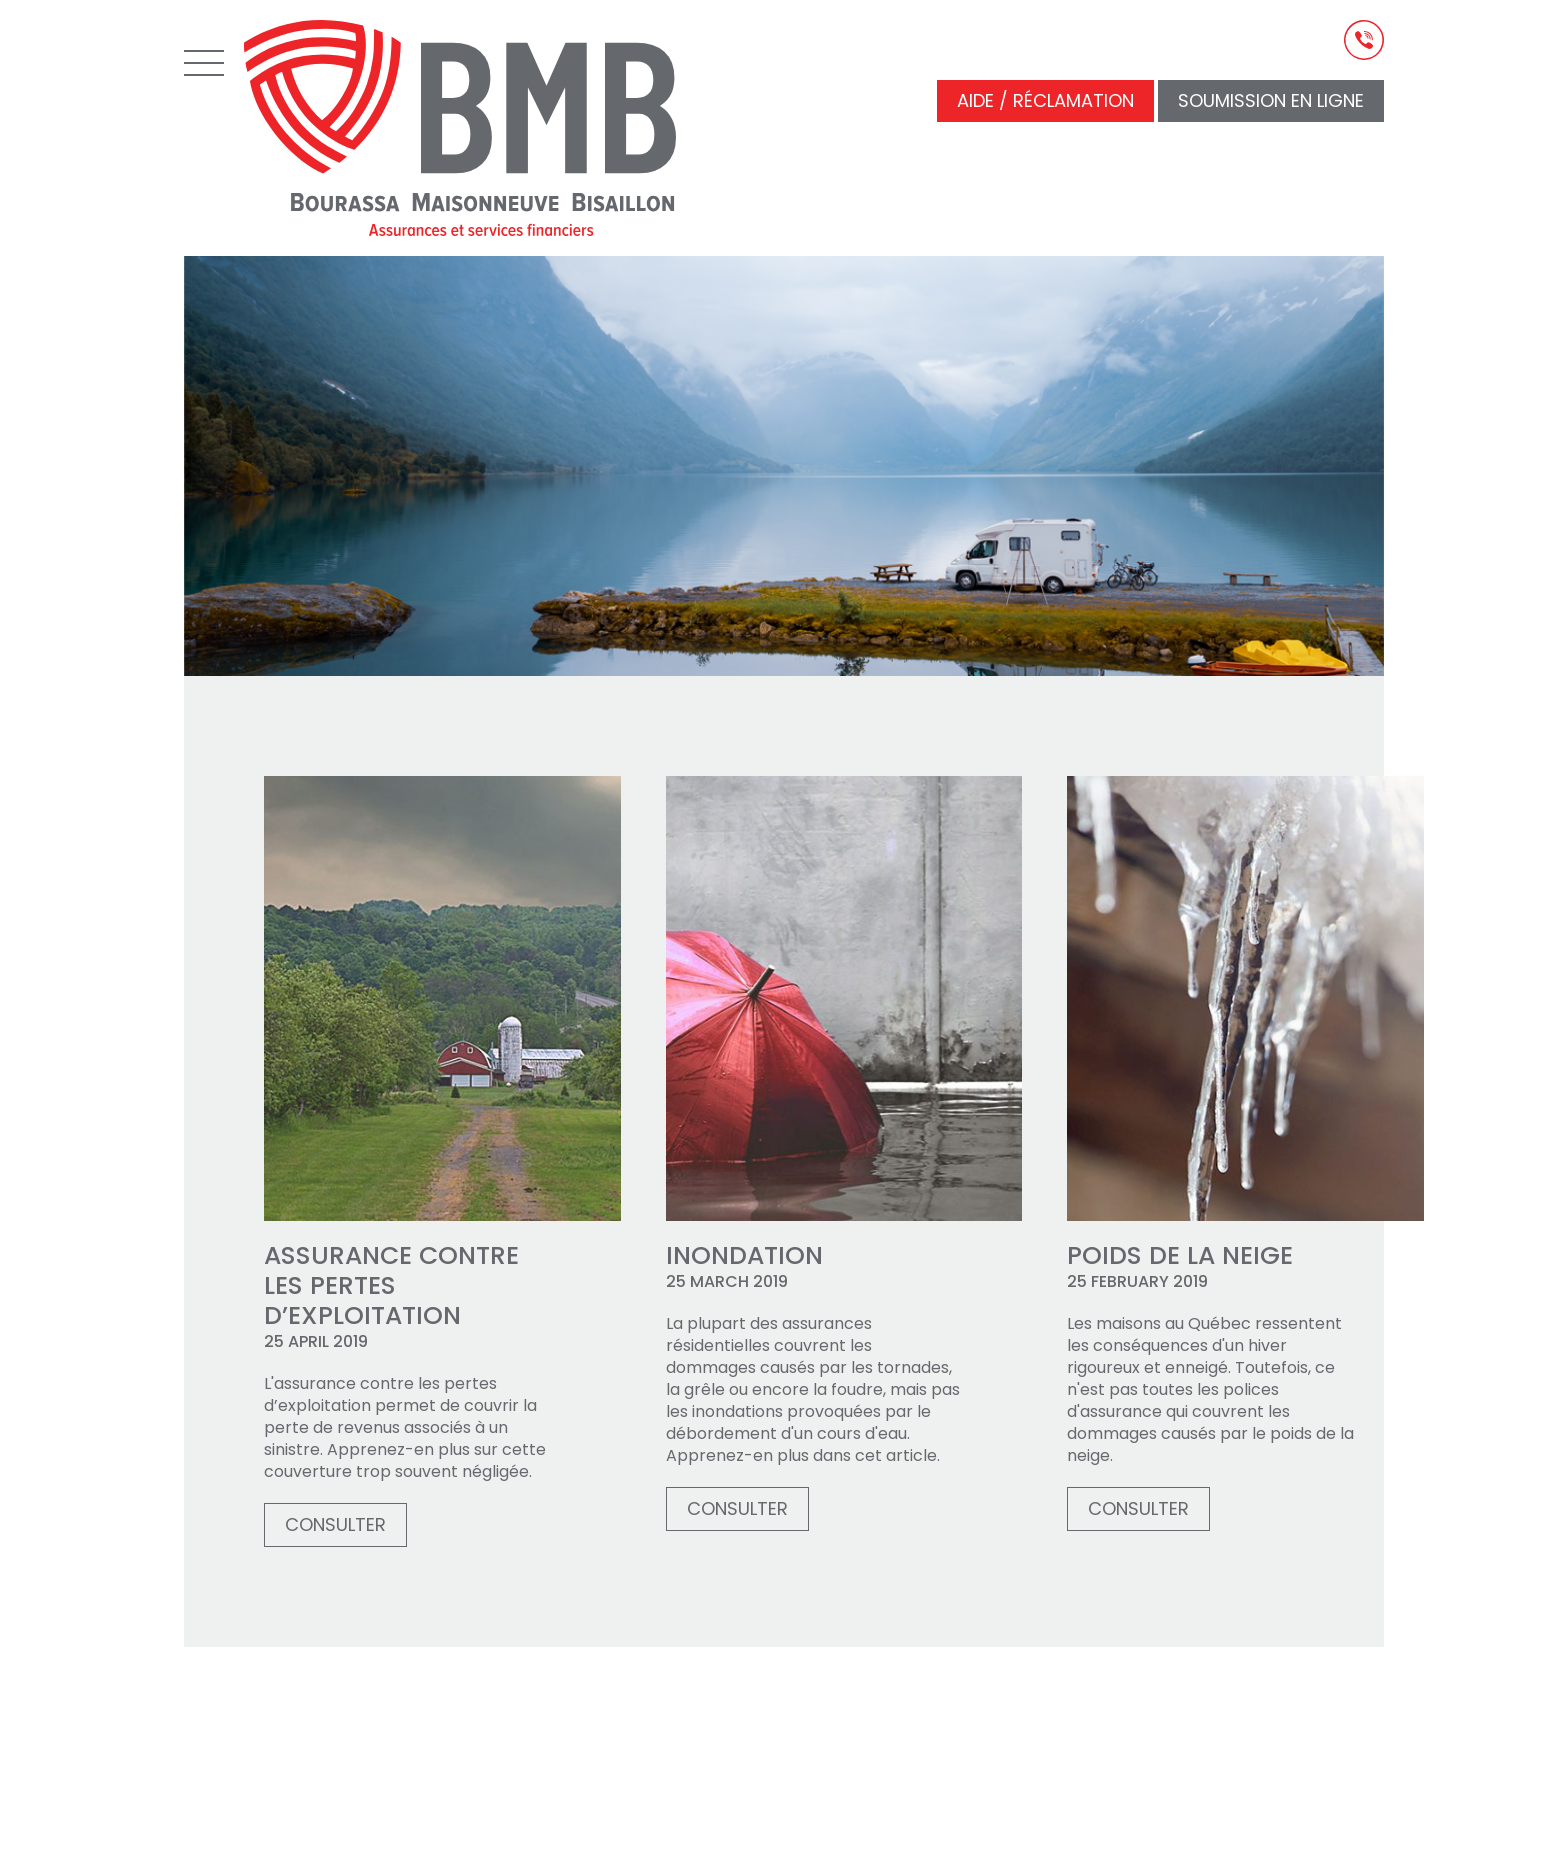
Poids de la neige (1180, 1256)
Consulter (335, 1524)
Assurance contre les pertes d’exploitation (391, 1286)
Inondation (744, 1256)
